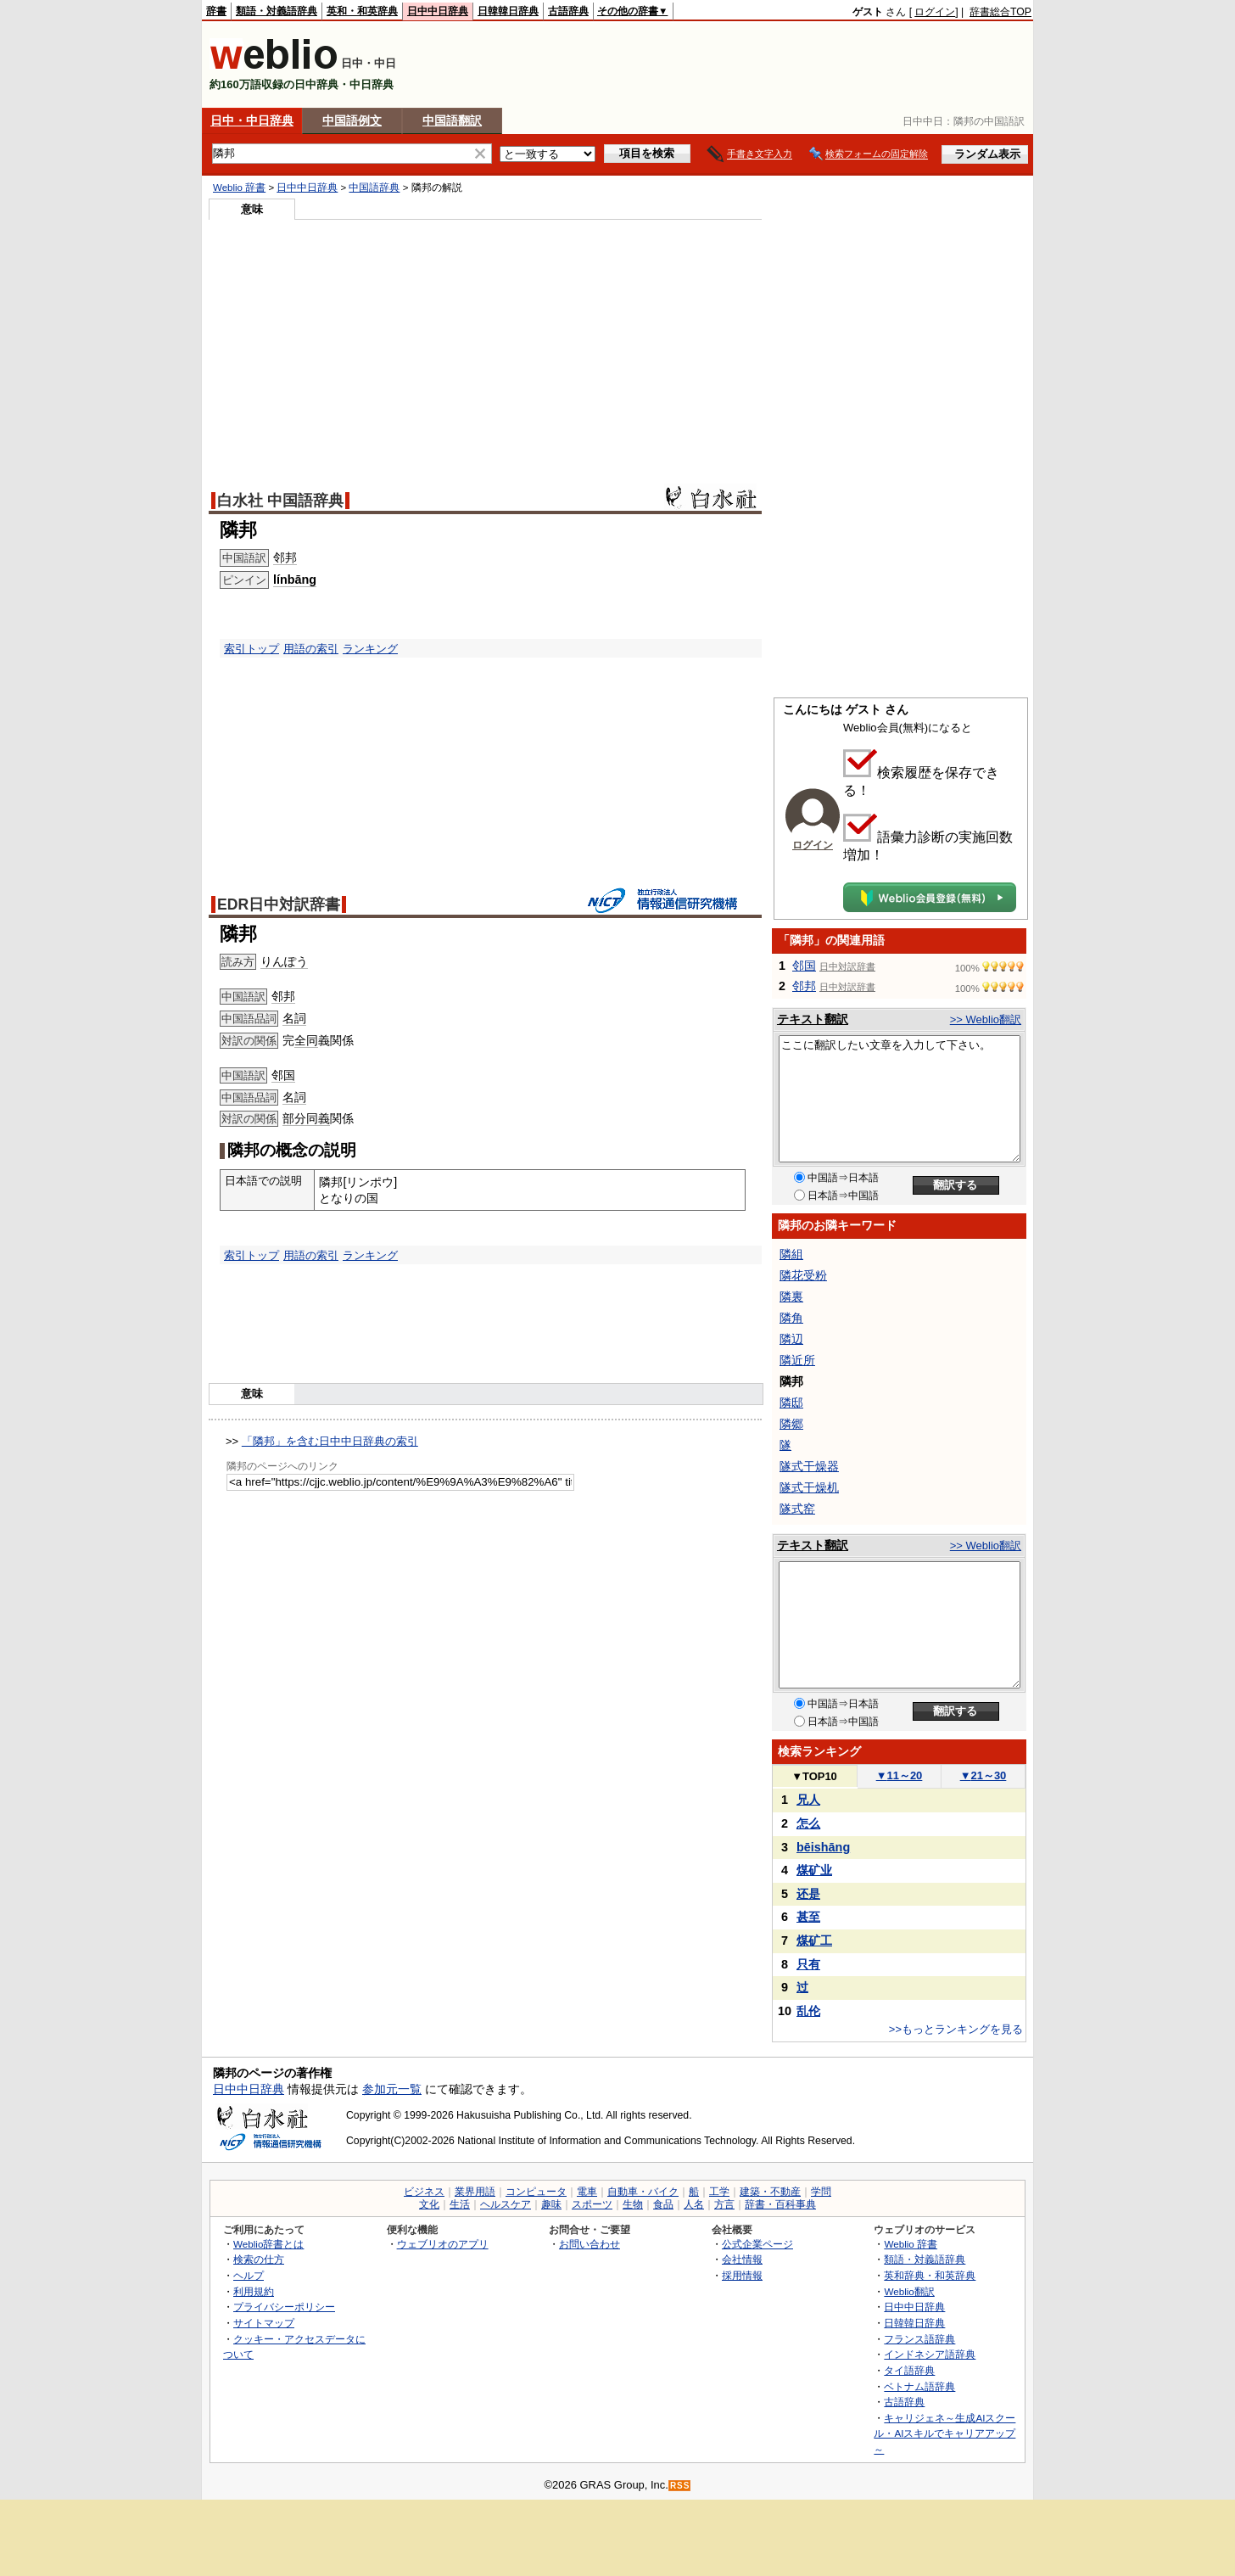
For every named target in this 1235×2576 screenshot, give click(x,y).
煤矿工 (814, 1940)
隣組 (791, 1254)
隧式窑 (797, 1508)
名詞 (294, 1018)
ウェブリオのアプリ (443, 2243)
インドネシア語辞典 (929, 2354)
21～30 (983, 1775)
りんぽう (284, 961)
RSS (680, 2485)
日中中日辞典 (437, 11)
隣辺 (791, 1339)
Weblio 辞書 (239, 187)
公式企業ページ (757, 2243)
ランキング (370, 648)
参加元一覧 (392, 2089)
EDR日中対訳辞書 (278, 904)
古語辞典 (568, 11)
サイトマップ (263, 2322)
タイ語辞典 (909, 2370)
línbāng (294, 579)
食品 (663, 2204)
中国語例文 (352, 120)
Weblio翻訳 (909, 2291)
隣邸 (791, 1402)
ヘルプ (248, 2275)
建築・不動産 (770, 2192)
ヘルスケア (505, 2204)
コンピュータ (536, 2192)
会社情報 (742, 2259)
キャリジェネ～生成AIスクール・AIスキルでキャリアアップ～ (944, 2433)
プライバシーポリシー (284, 2306)
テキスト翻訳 (812, 1019)
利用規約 (253, 2291)
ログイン (934, 12)
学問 (821, 2192)
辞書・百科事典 (780, 2204)
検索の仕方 (258, 2259)
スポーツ (592, 2204)
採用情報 (742, 2275)
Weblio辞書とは (268, 2243)
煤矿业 (814, 1870)
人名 (694, 2204)
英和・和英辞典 (362, 11)
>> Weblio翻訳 (985, 1019)
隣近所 (797, 1360)
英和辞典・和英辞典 (929, 2275)
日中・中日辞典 (251, 120)
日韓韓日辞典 (508, 11)
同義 (318, 1118)
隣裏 (791, 1296)
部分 (294, 1118)
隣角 (791, 1317)
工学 (719, 2192)
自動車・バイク (643, 2192)
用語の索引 (310, 648)
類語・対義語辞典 (276, 11)
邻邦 (285, 557)
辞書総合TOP (1000, 12)
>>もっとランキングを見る (956, 2029)
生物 (633, 2204)
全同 (306, 1040)
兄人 (808, 1799)
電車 (587, 2192)
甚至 (808, 1917)
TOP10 (814, 1776)
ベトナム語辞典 (919, 2386)
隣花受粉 (803, 1275)
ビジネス (424, 2192)
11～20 (899, 1775)
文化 (429, 2204)
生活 (460, 2204)
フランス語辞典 (919, 2338)
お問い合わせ (589, 2243)
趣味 (551, 2204)
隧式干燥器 (809, 1466)
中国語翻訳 (452, 120)
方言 (724, 2204)
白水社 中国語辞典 (280, 500)
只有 (808, 1964)
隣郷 (791, 1424)
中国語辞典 (374, 187)
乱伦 (808, 2011)
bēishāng (823, 1847)
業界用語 (475, 2192)
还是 (808, 1894)
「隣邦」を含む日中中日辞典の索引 (330, 1441)
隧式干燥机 (809, 1487)
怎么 (808, 1823)
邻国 (283, 1075)
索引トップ (251, 648)
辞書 (216, 11)
